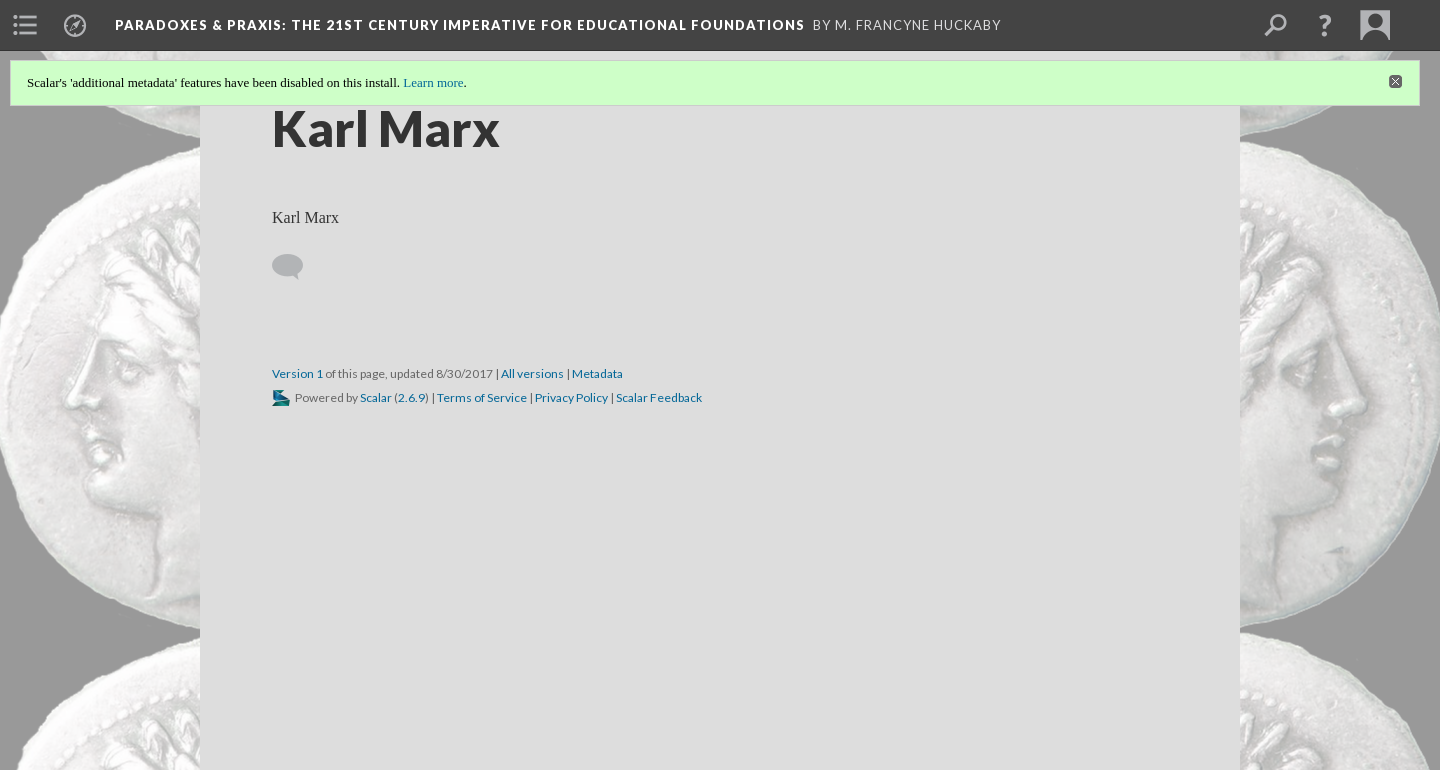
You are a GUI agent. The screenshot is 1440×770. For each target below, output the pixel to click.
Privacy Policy (571, 397)
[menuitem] (25, 25)
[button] (1325, 25)
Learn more (433, 82)
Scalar (376, 397)
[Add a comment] (296, 267)
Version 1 (297, 373)
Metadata (597, 373)
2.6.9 (411, 397)
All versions (532, 373)
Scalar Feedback (659, 397)
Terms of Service (482, 397)
